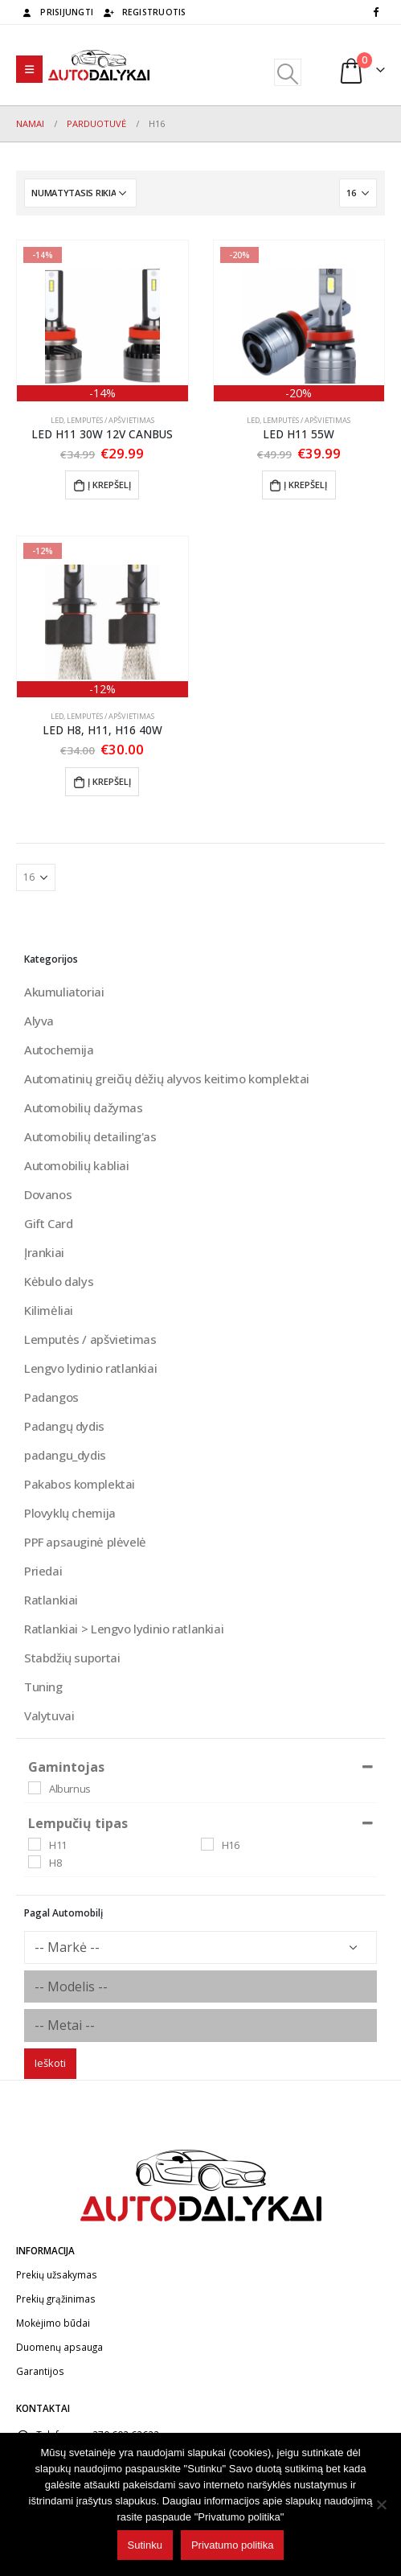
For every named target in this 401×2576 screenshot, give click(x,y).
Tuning (43, 1686)
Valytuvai (49, 1715)
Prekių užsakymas (56, 2274)
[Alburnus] (34, 1787)
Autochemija (59, 1049)
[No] (381, 2504)
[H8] (34, 1861)
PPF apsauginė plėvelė (85, 1542)
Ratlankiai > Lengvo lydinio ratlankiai (123, 1629)
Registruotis (143, 12)
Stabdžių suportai (72, 1658)
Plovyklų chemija (70, 1513)
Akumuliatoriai (64, 992)
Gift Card (48, 1223)
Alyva (39, 1021)
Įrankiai (44, 1252)
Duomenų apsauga (59, 2346)
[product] (102, 320)
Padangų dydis (64, 1426)
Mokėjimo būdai (53, 2322)
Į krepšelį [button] (109, 485)
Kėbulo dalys (58, 1281)
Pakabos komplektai (79, 1484)
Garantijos (40, 2370)
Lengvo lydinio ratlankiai (90, 1368)
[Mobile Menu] (29, 69)
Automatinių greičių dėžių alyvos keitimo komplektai (166, 1078)
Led (57, 420)
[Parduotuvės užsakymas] (80, 193)
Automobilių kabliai (76, 1165)
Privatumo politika (232, 2545)
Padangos (51, 1397)
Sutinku (145, 2545)
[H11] (34, 1844)
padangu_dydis (65, 1455)
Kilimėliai (48, 1310)
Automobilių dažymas (83, 1107)
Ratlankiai (51, 1600)
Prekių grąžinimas (56, 2298)
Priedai (43, 1571)
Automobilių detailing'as (90, 1136)
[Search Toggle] (287, 72)
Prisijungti (56, 12)
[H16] (207, 1844)
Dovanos (48, 1194)
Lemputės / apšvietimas (110, 420)
